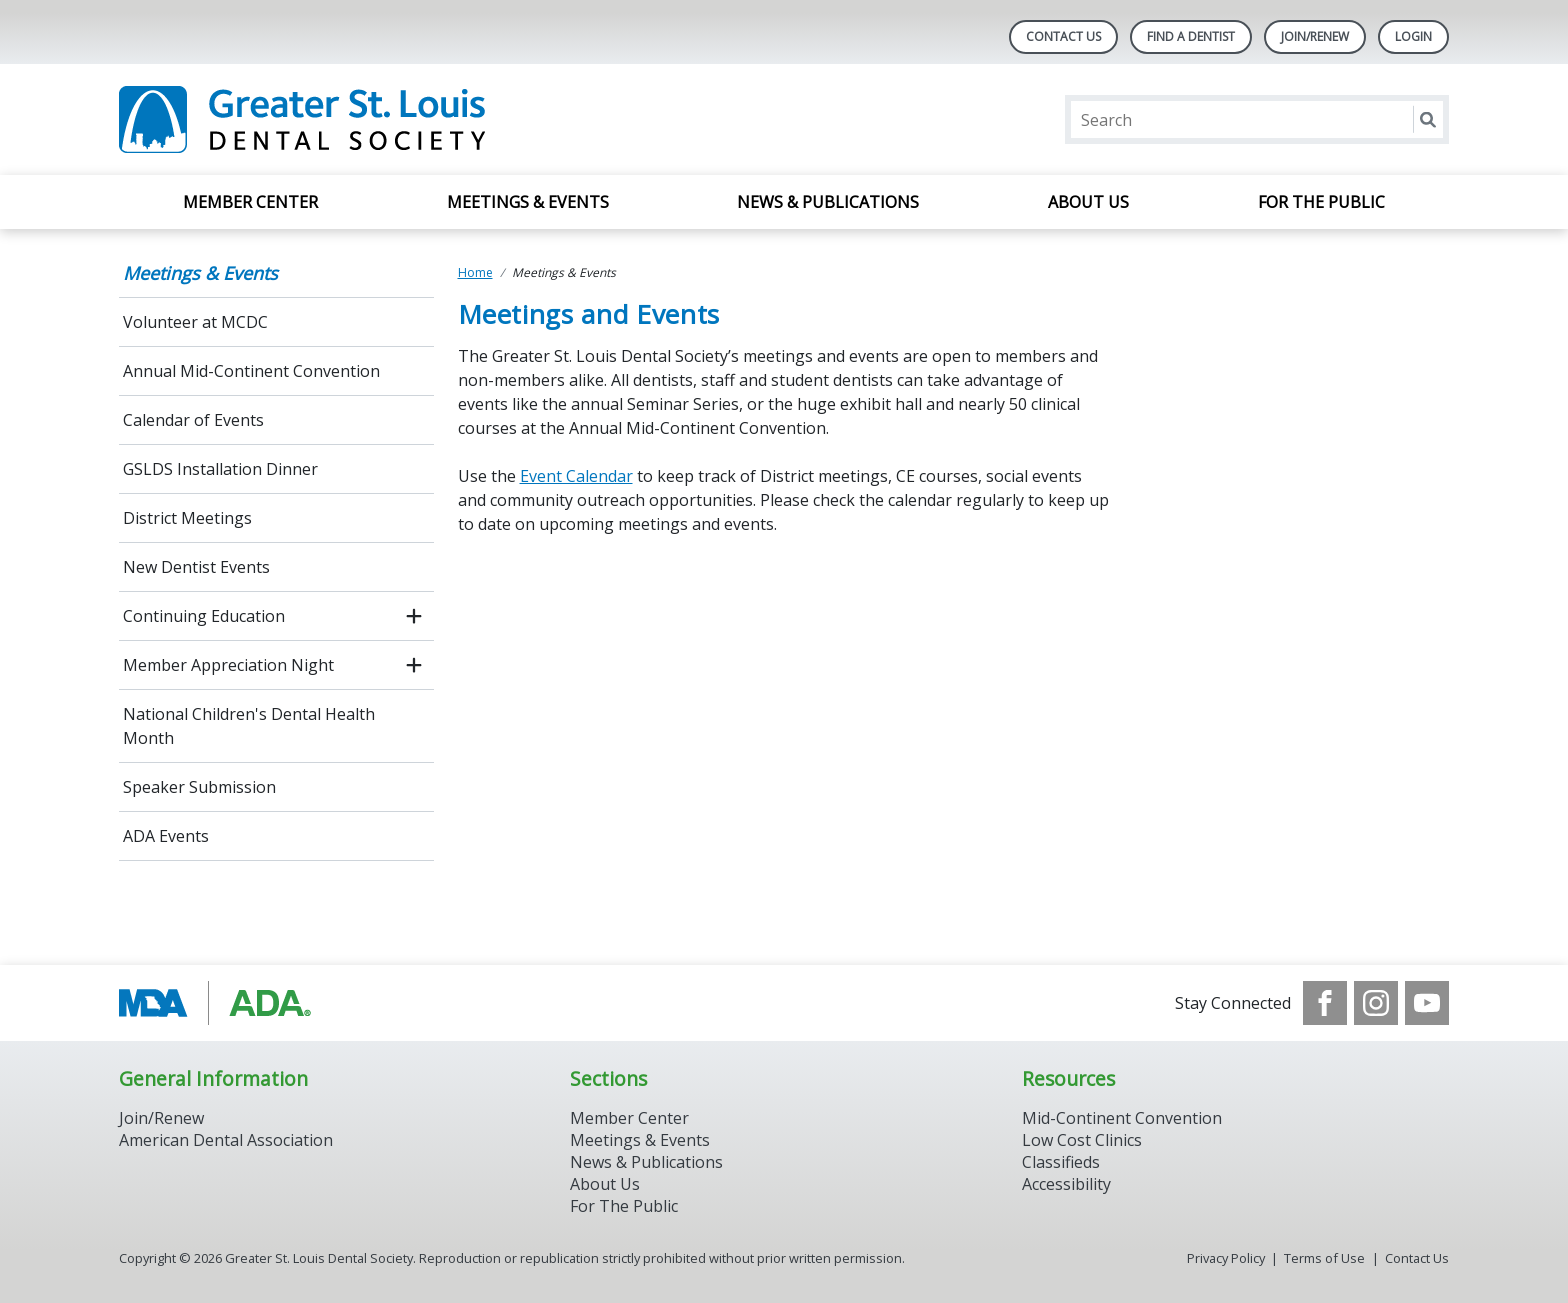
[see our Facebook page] (1325, 1003)
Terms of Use (1324, 1258)
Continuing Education (204, 616)
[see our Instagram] (1376, 1003)
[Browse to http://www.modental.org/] (220, 1003)
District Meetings (187, 518)
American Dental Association (226, 1140)
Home (475, 272)
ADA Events (166, 836)
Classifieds (1061, 1162)
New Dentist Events (196, 567)
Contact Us (1063, 36)
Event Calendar (576, 476)
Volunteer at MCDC (195, 322)
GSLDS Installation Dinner (220, 469)
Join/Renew (1315, 36)
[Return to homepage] (377, 119)
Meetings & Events (528, 202)
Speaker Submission (199, 787)
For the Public (1321, 202)
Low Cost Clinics (1082, 1140)
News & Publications (828, 202)
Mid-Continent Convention (1122, 1118)
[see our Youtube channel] (1427, 1003)
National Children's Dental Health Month (249, 726)
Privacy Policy (1226, 1258)
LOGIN (1413, 36)
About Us (1088, 202)
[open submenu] (414, 616)
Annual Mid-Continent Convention (251, 371)
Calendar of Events (193, 420)
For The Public (624, 1206)
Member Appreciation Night (228, 665)
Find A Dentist (1191, 36)
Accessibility (1066, 1184)
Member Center (250, 202)
